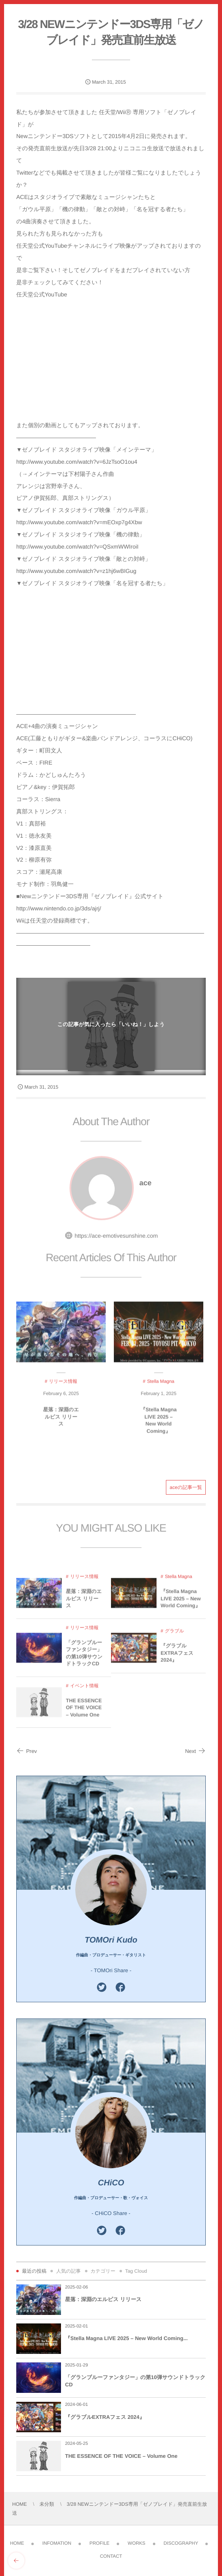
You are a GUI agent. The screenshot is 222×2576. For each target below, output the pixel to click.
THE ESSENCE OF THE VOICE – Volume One (84, 1711)
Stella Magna (178, 1580)
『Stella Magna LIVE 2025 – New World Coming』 (159, 1424)
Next (195, 1751)
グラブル (174, 1635)
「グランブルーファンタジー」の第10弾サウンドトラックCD (84, 1657)
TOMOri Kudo (111, 1940)
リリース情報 (84, 1580)
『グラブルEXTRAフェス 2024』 (177, 1657)
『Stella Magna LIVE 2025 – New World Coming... (126, 2338)
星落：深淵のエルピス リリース (61, 1421)
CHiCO (111, 2182)
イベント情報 (84, 1689)
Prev (26, 1751)
